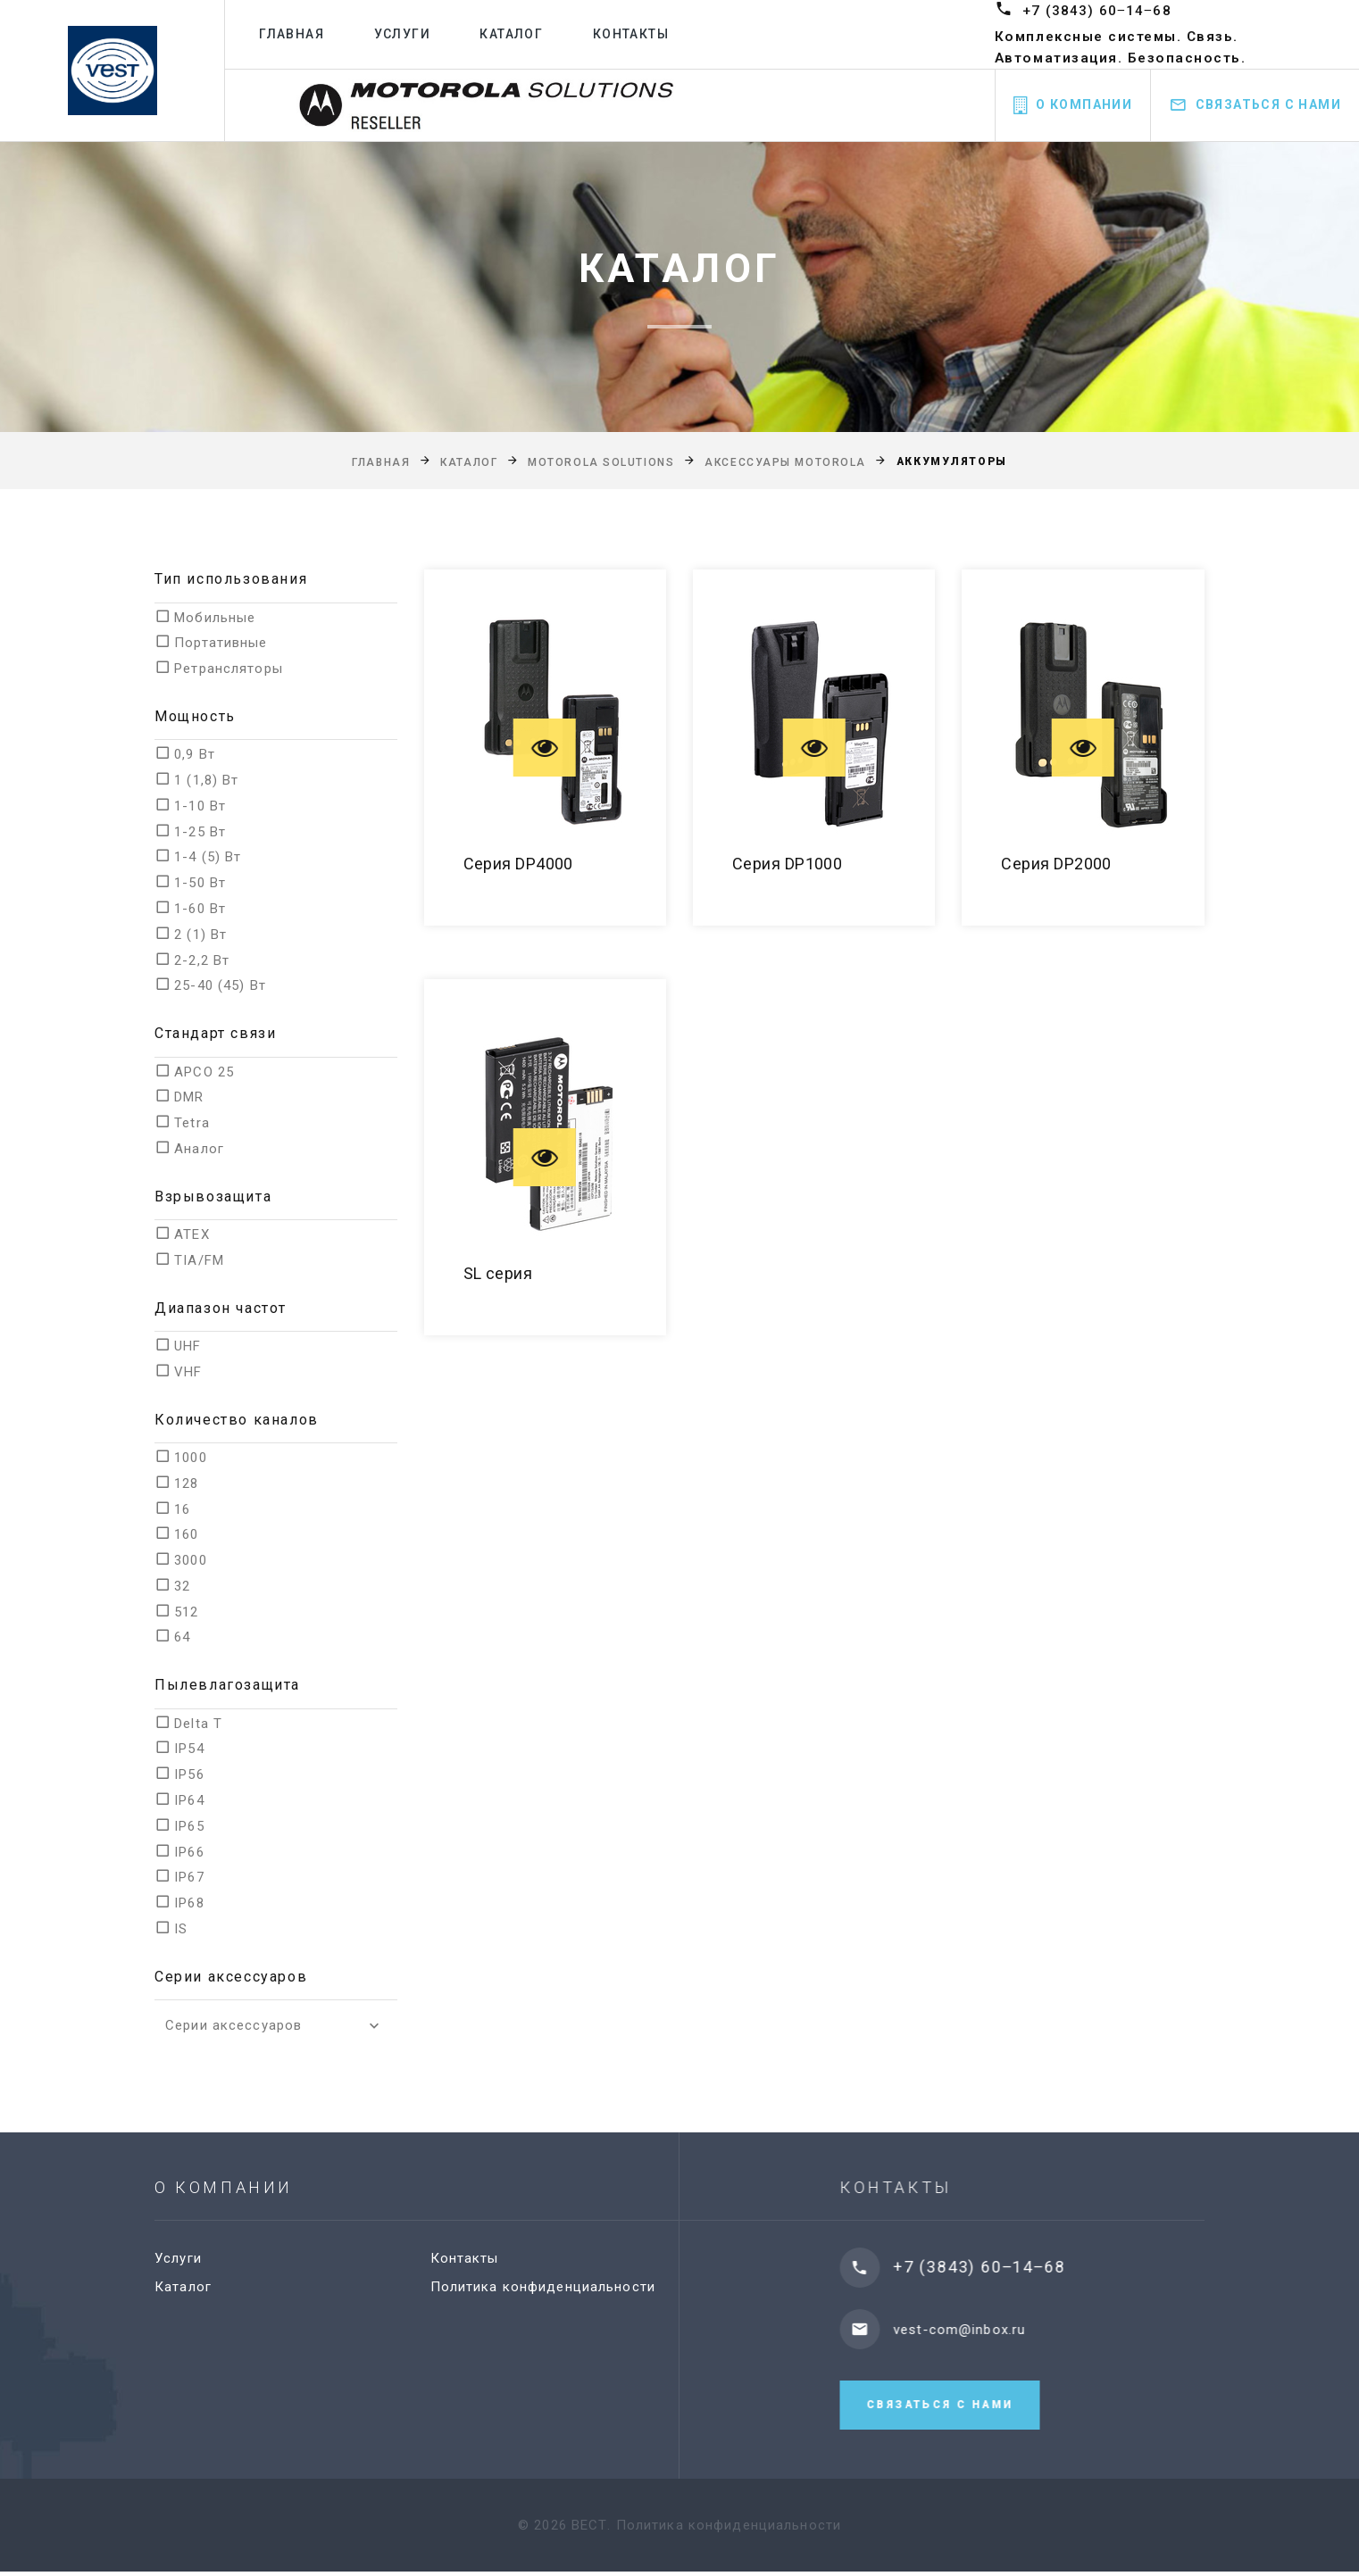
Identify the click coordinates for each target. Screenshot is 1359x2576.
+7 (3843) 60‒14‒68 (1097, 10)
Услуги (409, 34)
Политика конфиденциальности (560, 2287)
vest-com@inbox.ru (988, 2330)
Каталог (518, 34)
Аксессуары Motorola (785, 462)
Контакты (637, 34)
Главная (299, 34)
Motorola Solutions (601, 462)
